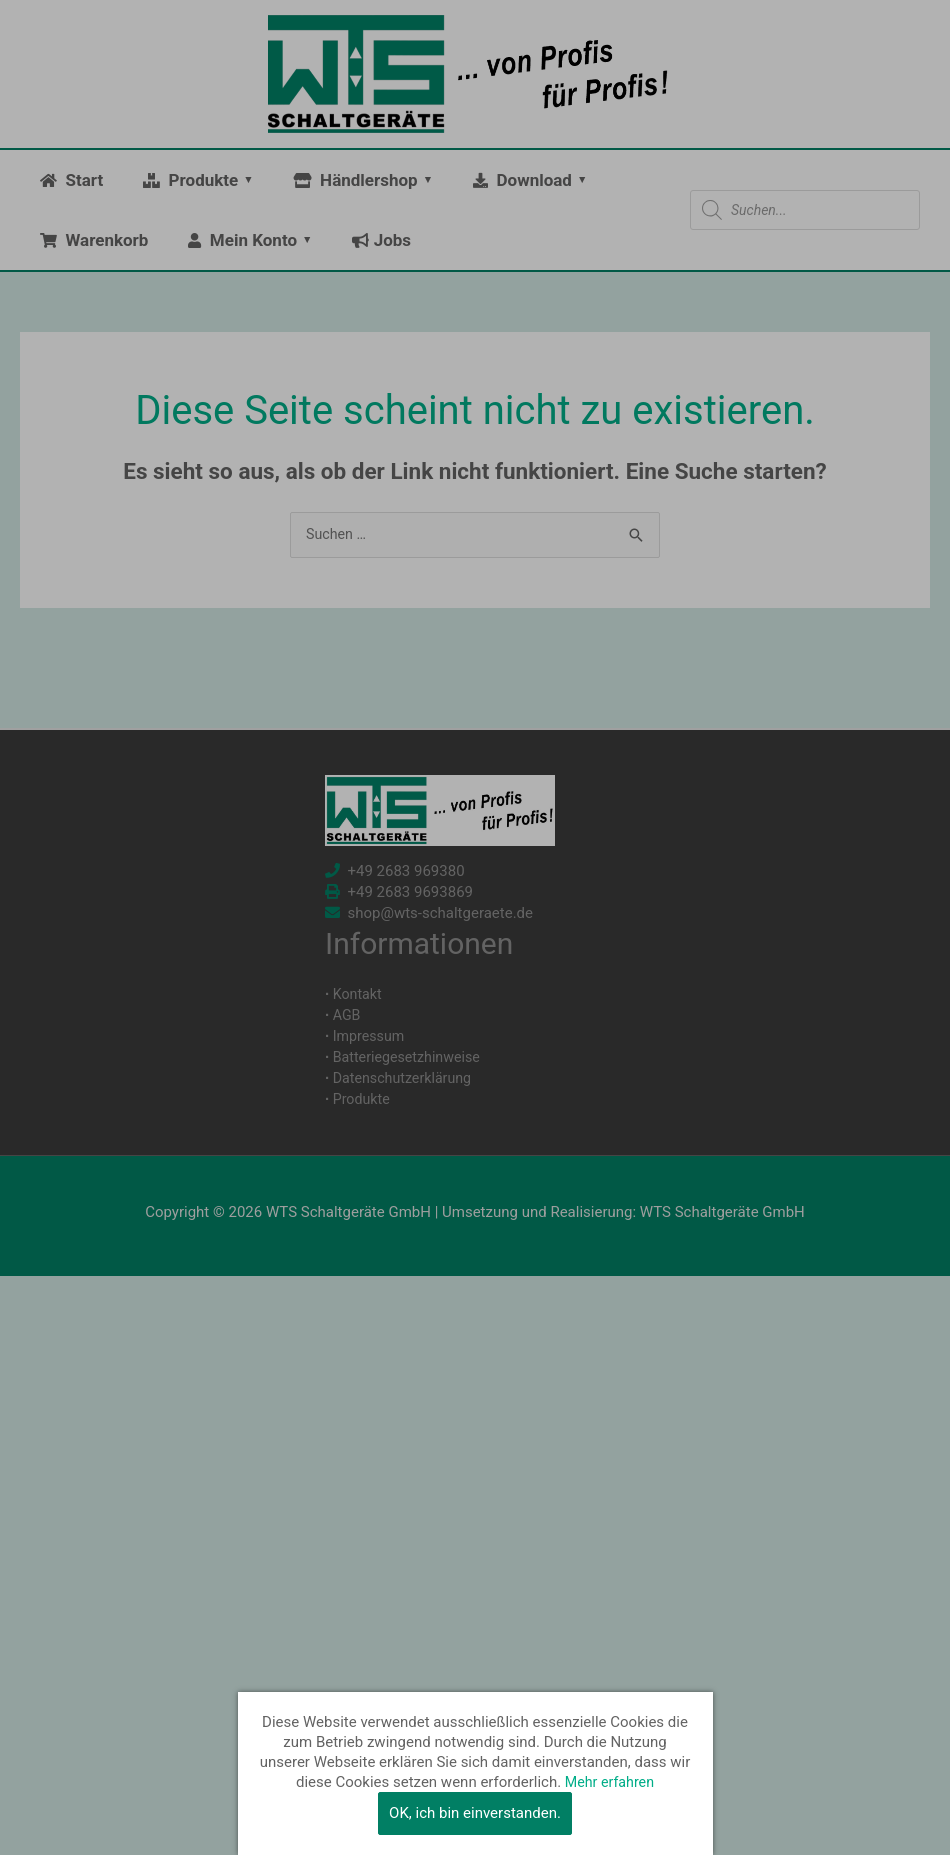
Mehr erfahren (609, 1782)
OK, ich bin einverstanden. (475, 1813)
